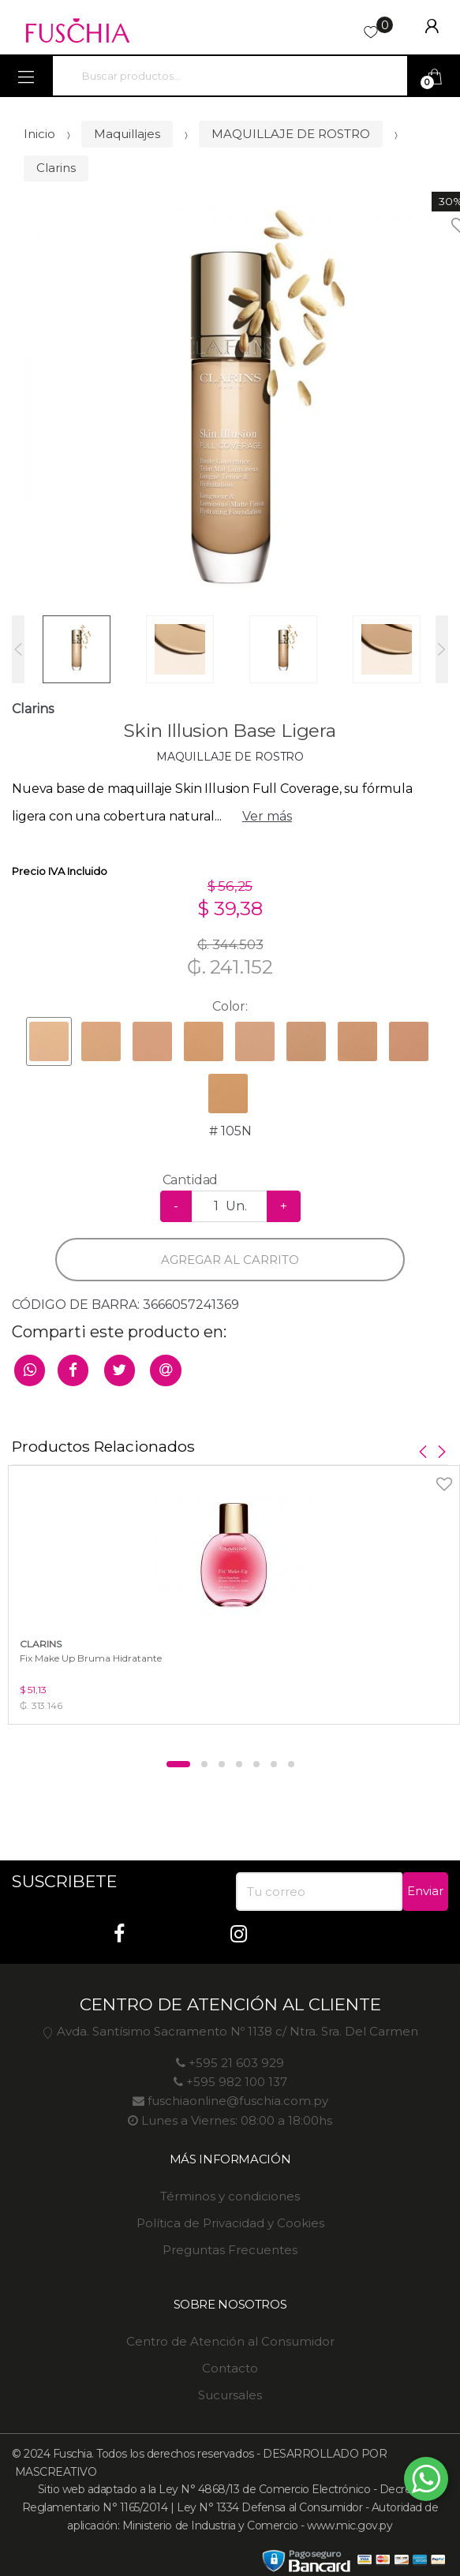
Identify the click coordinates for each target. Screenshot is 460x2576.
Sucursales (230, 2394)
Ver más (267, 816)
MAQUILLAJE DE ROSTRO (290, 133)
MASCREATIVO (54, 2472)
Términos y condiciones (230, 2196)
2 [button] (204, 1764)
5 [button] (256, 1764)
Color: (230, 1006)
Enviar (425, 1890)
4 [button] (239, 1764)
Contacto (230, 2368)
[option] (230, 410)
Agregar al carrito (230, 1259)
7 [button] (291, 1764)
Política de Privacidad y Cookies (230, 2222)
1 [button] (178, 1764)
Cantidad (191, 1179)
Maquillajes (127, 133)
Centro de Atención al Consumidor (230, 2341)
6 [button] (274, 1764)
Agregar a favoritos (406, 1474)
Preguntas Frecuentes (230, 2249)
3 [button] (222, 1764)
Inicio (39, 133)
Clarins (56, 167)
